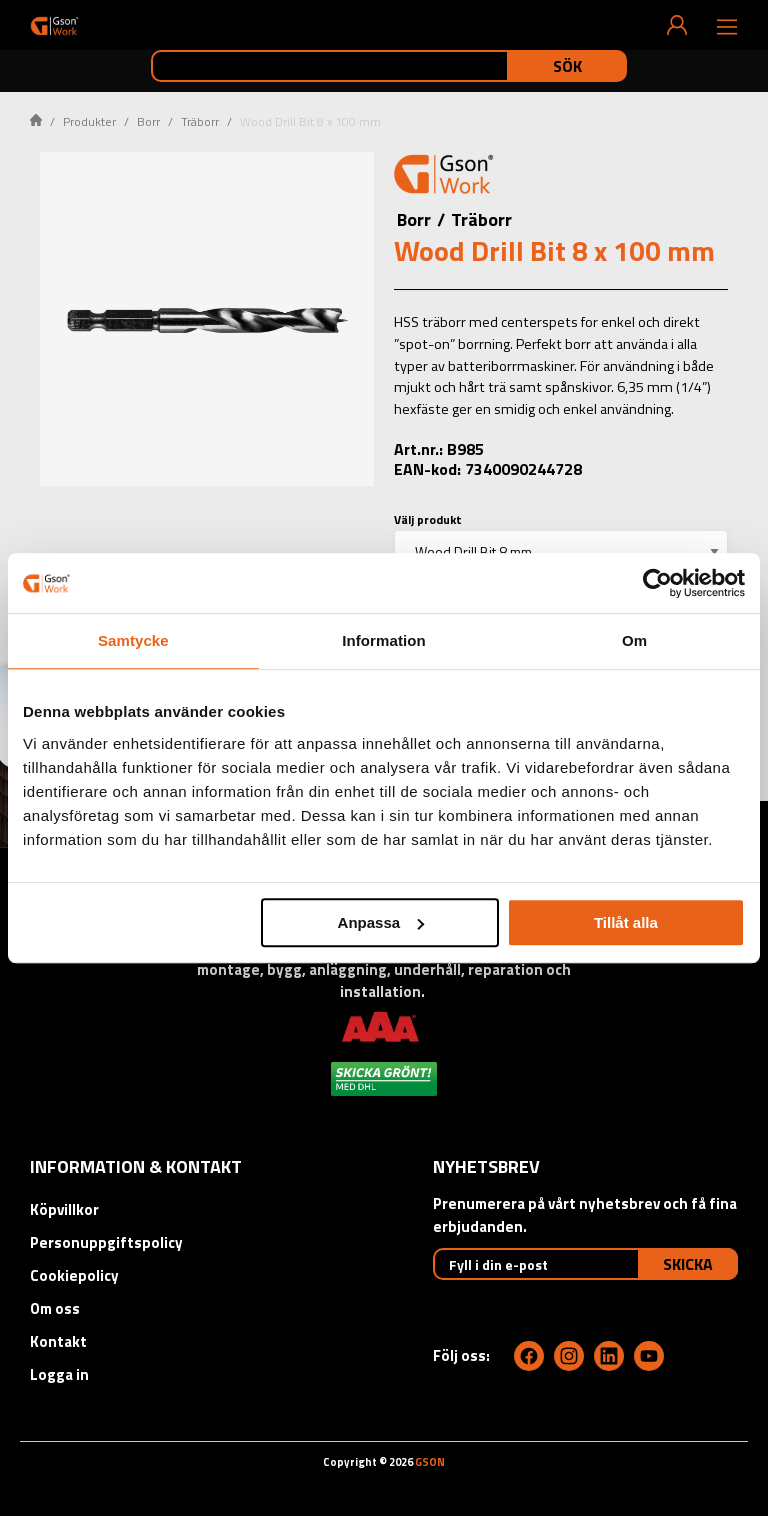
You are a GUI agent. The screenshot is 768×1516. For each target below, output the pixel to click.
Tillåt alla (626, 922)
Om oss (55, 1308)
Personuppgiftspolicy (106, 1242)
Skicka (688, 1264)
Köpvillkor (64, 1209)
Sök (567, 66)
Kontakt (58, 1341)
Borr (148, 121)
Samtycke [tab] (133, 640)
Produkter (89, 121)
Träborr (200, 121)
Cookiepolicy (74, 1275)
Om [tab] (634, 640)
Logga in (59, 1374)
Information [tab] (384, 640)
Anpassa (381, 922)
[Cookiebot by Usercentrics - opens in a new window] (657, 583)
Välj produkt (428, 519)
